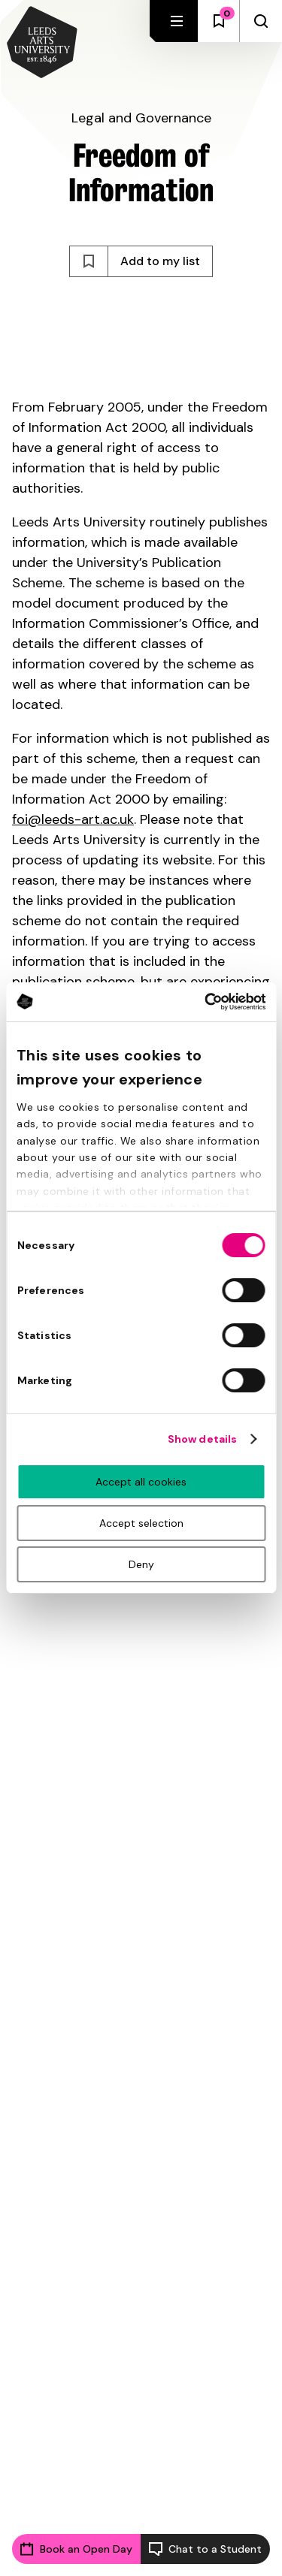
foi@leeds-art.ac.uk (73, 819)
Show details (202, 1439)
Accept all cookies (141, 1482)
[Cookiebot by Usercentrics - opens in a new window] (201, 1002)
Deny (141, 1564)
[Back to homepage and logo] (42, 43)
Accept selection (141, 1523)
